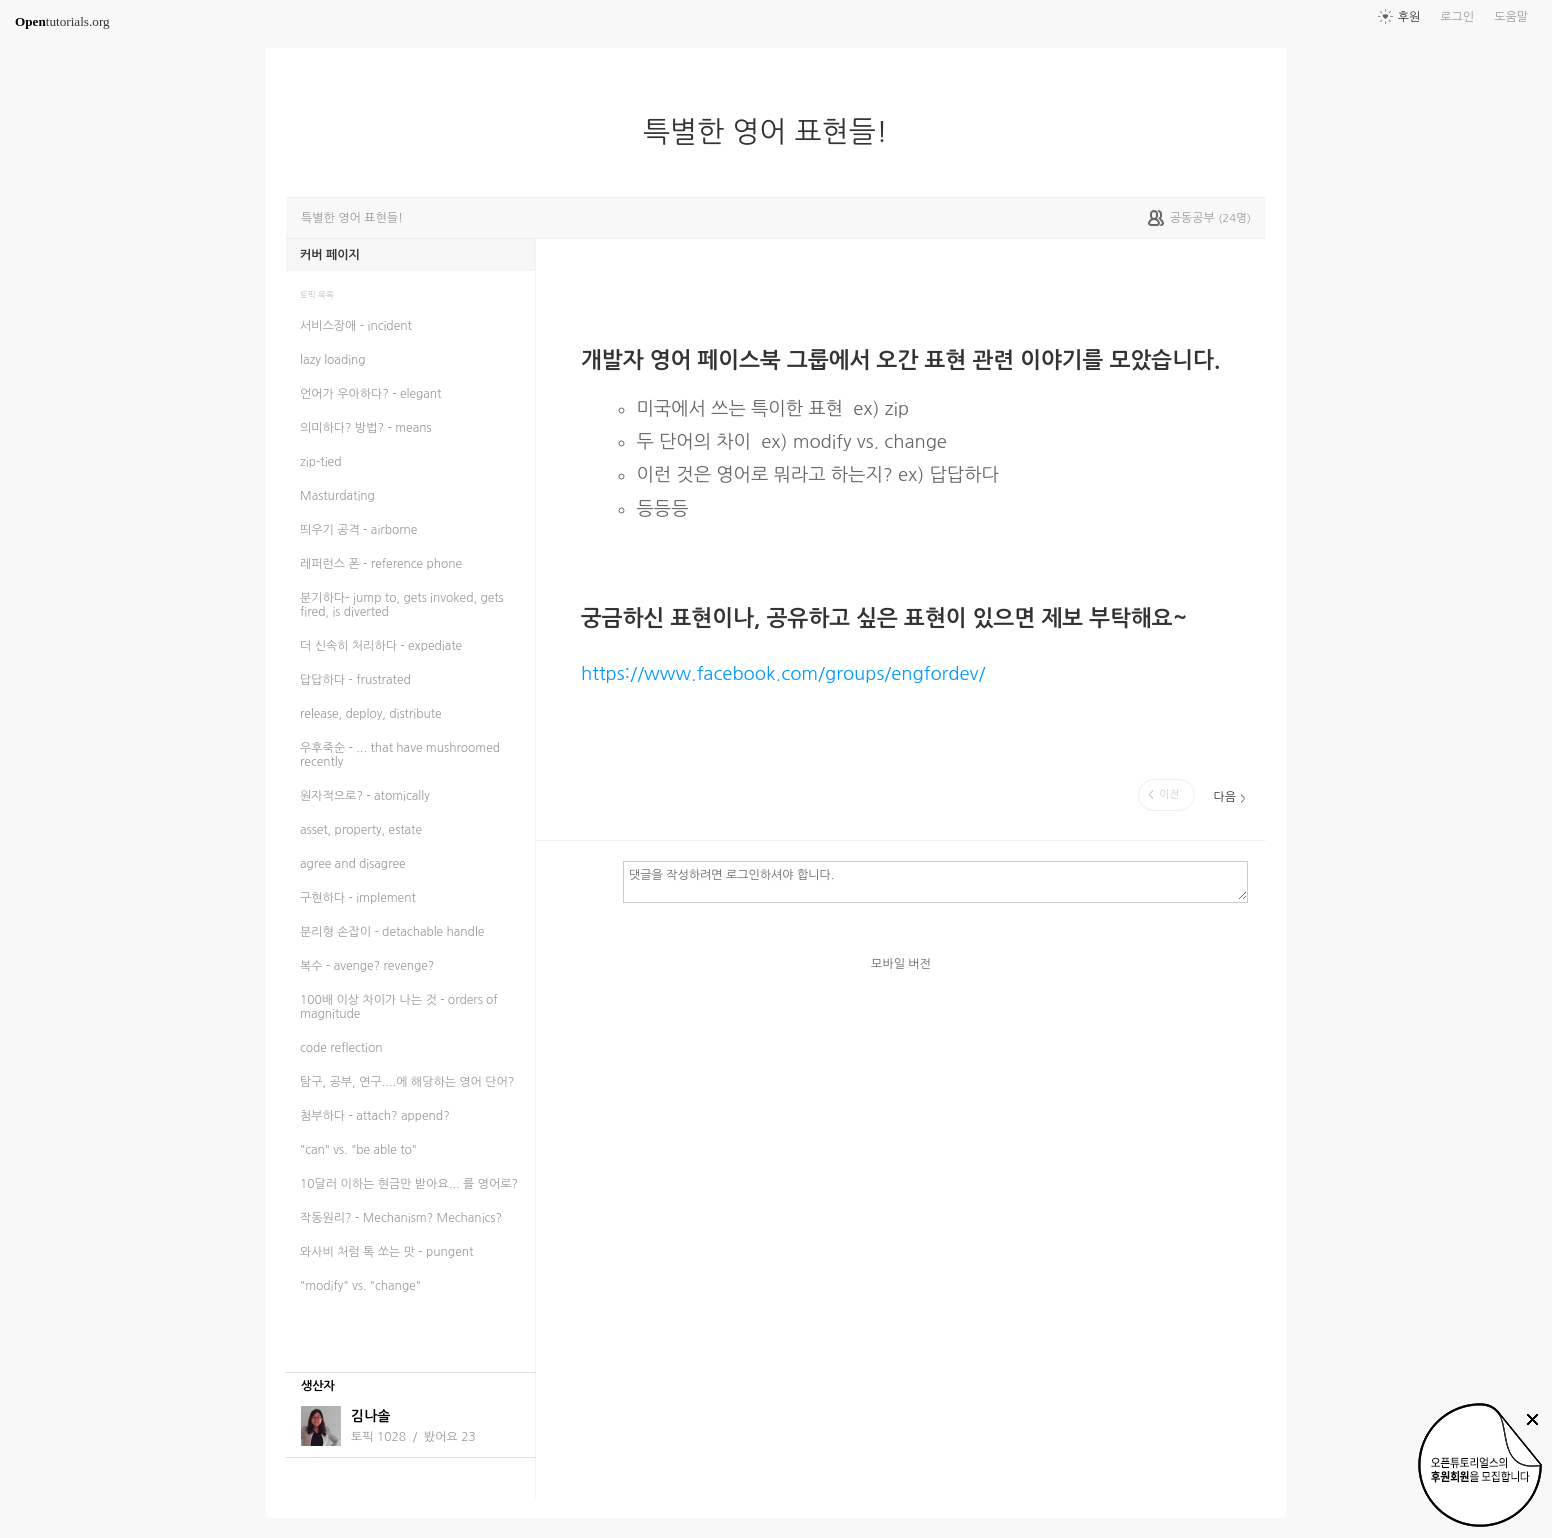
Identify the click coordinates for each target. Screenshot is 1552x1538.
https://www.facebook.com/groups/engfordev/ (783, 673)
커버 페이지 (330, 255)
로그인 (1457, 17)
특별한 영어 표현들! (773, 132)
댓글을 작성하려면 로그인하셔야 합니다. (935, 881)
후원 (1409, 17)
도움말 (1511, 17)
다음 (1224, 797)
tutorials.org (62, 21)
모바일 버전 (901, 964)
